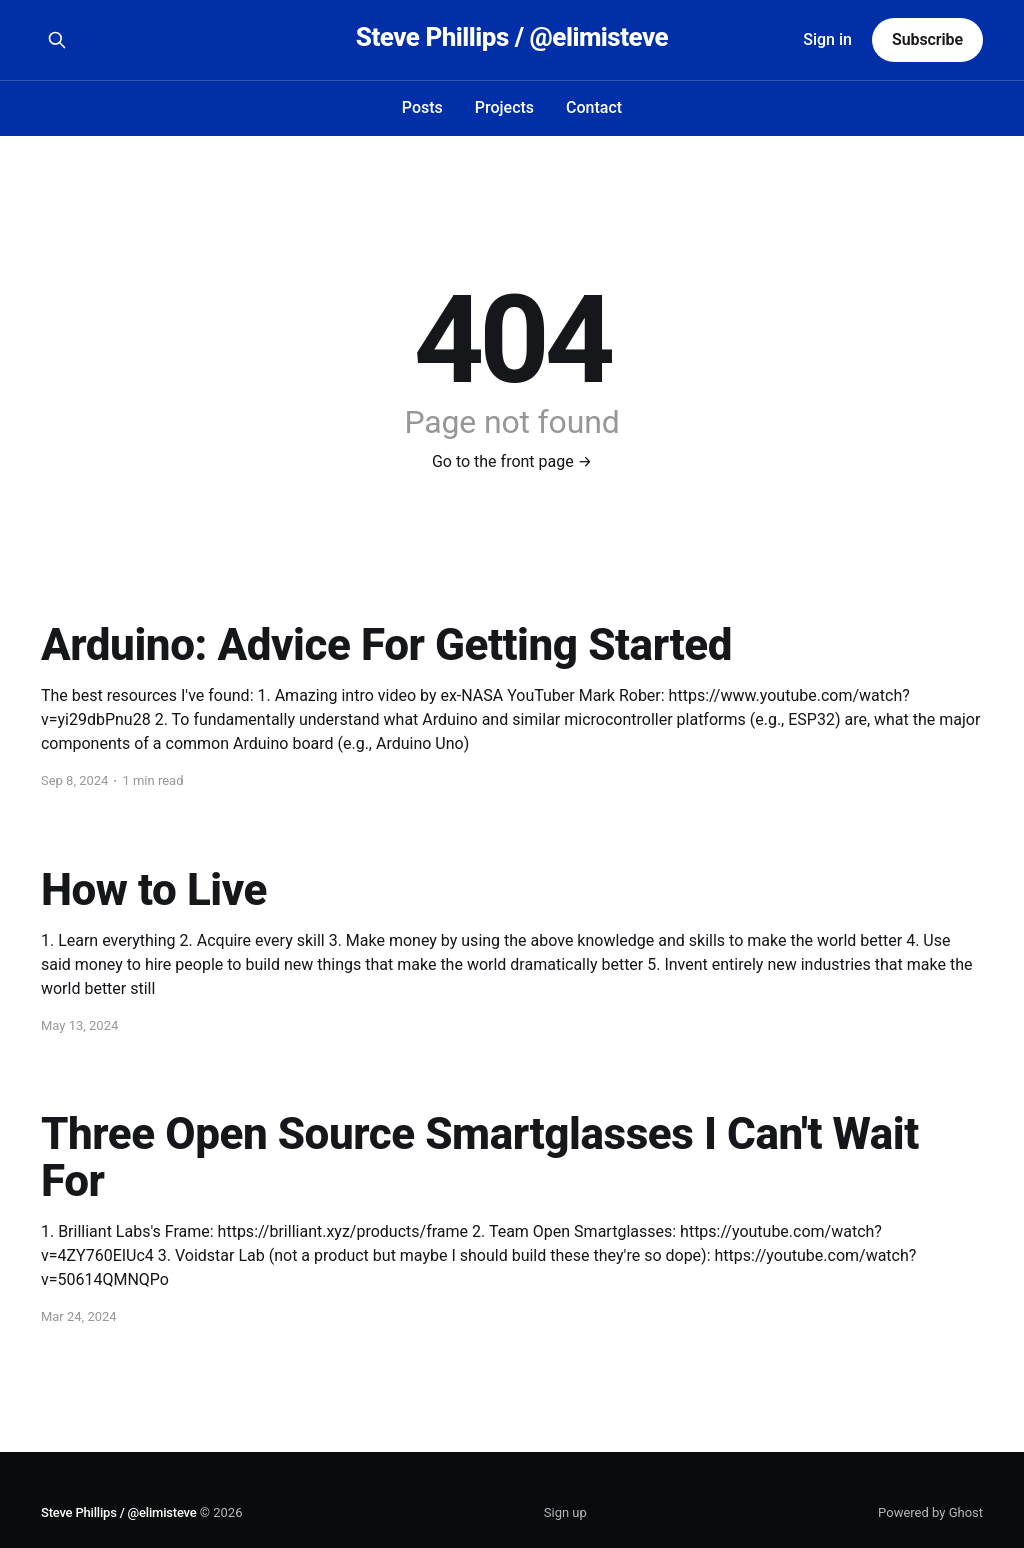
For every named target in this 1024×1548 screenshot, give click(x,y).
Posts (422, 107)
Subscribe (927, 39)
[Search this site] (57, 40)
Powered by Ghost (930, 1512)
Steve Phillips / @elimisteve (512, 37)
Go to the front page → (512, 461)
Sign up (565, 1512)
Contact (594, 107)
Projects (504, 107)
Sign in (827, 39)
